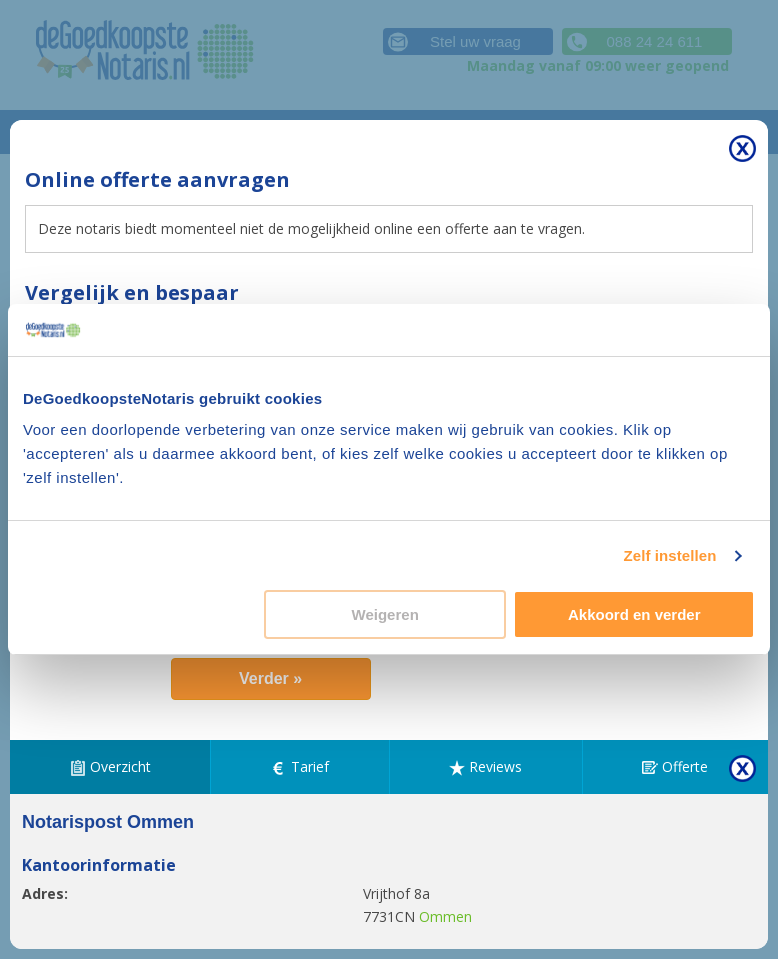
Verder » (270, 678)
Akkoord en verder (634, 614)
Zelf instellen (669, 555)
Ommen (445, 916)
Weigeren (385, 614)
